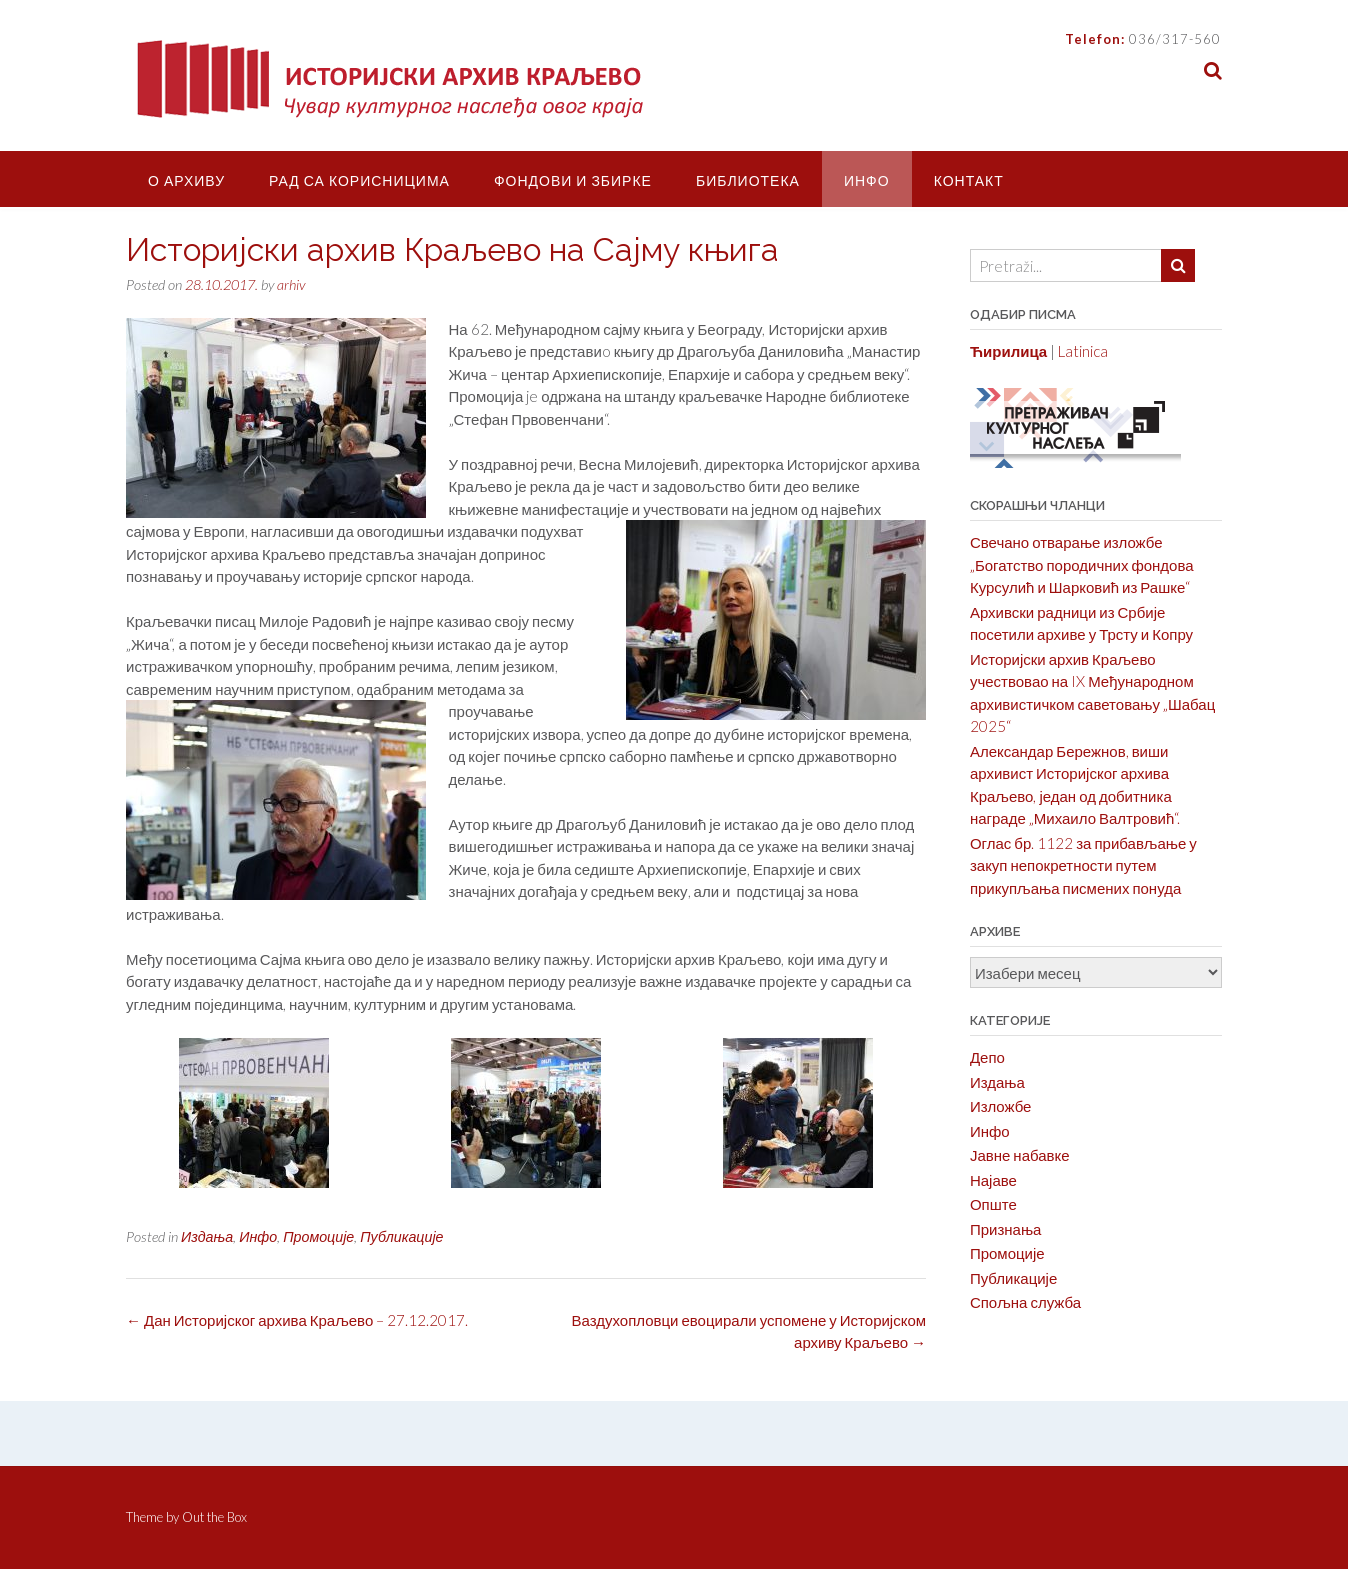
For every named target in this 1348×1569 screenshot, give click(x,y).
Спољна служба (1025, 1302)
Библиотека (748, 180)
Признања (1006, 1229)
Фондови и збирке (573, 180)
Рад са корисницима (359, 180)
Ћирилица (1008, 351)
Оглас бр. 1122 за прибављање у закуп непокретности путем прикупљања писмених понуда (1083, 865)
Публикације (401, 1236)
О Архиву (186, 180)
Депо (987, 1057)
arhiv (291, 284)
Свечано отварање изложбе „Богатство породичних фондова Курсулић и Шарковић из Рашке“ (1082, 564)
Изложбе (1001, 1106)
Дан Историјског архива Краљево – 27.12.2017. (297, 1320)
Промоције (318, 1236)
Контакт (969, 180)
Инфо (867, 180)
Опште (993, 1204)
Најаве (993, 1180)
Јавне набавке (1020, 1155)
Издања (207, 1236)
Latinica (1083, 351)
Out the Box (214, 1517)
